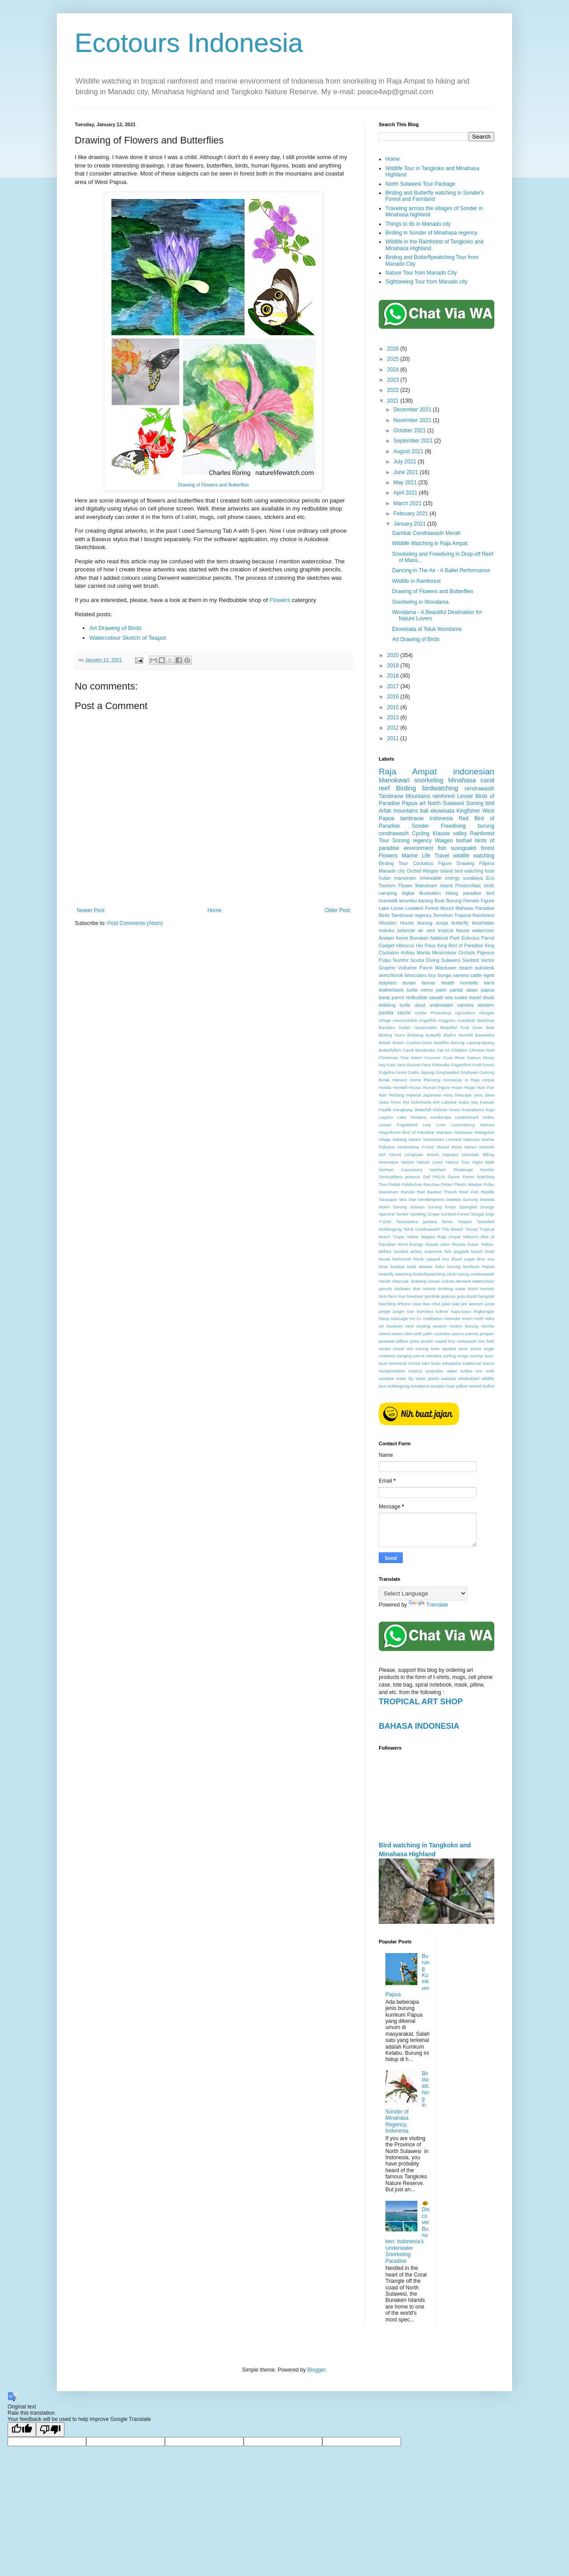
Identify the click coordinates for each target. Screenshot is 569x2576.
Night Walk (483, 1162)
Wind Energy (410, 1244)
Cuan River (454, 1057)
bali (424, 811)
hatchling (387, 1303)
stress (475, 1348)
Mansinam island (434, 885)
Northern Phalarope (451, 1169)
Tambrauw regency (411, 915)
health (447, 982)
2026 (394, 349)
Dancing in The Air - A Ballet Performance (441, 570)
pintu (415, 1341)
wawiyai (448, 1378)
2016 (394, 697)
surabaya (473, 878)
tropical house (453, 930)
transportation (392, 1370)
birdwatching (440, 788)
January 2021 (410, 524)
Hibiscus (405, 945)
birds (489, 885)
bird (489, 803)
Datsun (474, 1057)
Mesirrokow (444, 952)
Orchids (466, 952)
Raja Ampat (408, 771)
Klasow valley (450, 833)
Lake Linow (391, 908)
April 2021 (406, 493)
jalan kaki (451, 1303)
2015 (394, 707)
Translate (429, 1605)
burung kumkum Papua (470, 1266)
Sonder (420, 826)
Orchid (414, 870)
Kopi (490, 1109)
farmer (428, 982)
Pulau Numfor (394, 960)
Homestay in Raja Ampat (468, 1079)
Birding (406, 788)
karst (489, 982)
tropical (415, 1370)
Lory (427, 1124)
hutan (385, 878)
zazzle (404, 1012)
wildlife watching (473, 856)
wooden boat (442, 1386)
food (489, 870)
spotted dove (455, 1348)
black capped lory (431, 1258)
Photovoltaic (468, 885)
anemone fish (438, 1251)
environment (418, 848)
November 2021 (413, 420)
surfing (449, 1355)
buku (440, 1266)
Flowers (279, 600)
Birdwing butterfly (424, 1035)
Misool (443, 1146)
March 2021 (408, 503)
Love (440, 1124)
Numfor (487, 1169)
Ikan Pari (485, 1087)
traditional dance (478, 1363)
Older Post (337, 910)
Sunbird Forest (455, 1214)
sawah (436, 997)
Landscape (440, 1117)
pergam (487, 1333)
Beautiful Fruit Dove (462, 1027)
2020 (394, 655)
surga (462, 1355)
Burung (454, 900)
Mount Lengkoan (406, 1154)
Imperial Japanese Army (429, 1095)
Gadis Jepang (421, 1072)
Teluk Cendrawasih (422, 1229)
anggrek (461, 1251)
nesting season (432, 1326)
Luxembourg (462, 1124)
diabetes (402, 1288)
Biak (490, 1027)
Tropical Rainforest (474, 915)
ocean (397, 1333)
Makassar (463, 1132)
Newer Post (90, 910)
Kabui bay (468, 1102)
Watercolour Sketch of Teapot (127, 637)
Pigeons (485, 952)
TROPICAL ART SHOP (421, 1701)
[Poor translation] (50, 2429)
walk (490, 1370)
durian (409, 982)
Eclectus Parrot (477, 938)
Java (477, 1095)
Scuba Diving (424, 960)
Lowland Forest (422, 908)
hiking (451, 893)
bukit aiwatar (420, 1266)
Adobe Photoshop (433, 1012)
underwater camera (451, 1005)
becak (384, 1258)
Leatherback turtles (474, 1117)
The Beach (452, 1229)
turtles (466, 1370)
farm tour (397, 1296)
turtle (405, 1005)
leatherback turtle (398, 990)
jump (489, 1303)
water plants (427, 1378)
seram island (391, 1348)
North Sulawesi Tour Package (420, 184)
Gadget (386, 945)
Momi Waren (464, 1146)
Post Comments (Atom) (135, 923)
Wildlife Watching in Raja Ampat (430, 543)
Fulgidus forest (393, 1072)
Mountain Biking (477, 1154)
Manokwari (394, 780)
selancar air (410, 930)
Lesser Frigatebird (398, 1124)
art (422, 803)
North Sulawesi (446, 803)
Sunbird (470, 960)
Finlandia (440, 1064)
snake (461, 997)
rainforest (444, 796)
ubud (419, 1005)
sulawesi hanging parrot (402, 1355)
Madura (487, 1124)
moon (467, 1318)
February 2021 (411, 513)
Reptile (487, 1191)
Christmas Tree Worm (400, 1057)
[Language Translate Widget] (423, 1593)
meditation (432, 1318)
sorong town (427, 1348)
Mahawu (444, 1132)
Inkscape (463, 1095)
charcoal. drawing (409, 1281)
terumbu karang (416, 900)
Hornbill (400, 1087)
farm (383, 1296)
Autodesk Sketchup (475, 1020)
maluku (386, 930)
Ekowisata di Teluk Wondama (426, 629)
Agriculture (465, 1012)
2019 (394, 665)
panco (458, 1333)
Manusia (471, 1139)
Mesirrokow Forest (415, 1146)
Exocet (413, 1064)
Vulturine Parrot (415, 967)
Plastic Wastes (468, 1184)
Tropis (398, 1236)
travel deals (481, 997)
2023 (394, 380)
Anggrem (447, 1020)
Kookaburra (473, 1109)
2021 (394, 401)
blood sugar (463, 1258)
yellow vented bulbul (475, 1386)
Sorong (475, 803)
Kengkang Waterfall (412, 1109)
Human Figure (436, 1087)
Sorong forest (442, 1206)
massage (399, 1318)
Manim (415, 1139)
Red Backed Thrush (437, 1191)
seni (430, 930)
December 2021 (413, 410)
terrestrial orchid (404, 1363)
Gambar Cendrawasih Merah (426, 533)
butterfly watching (395, 1274)
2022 (394, 390)
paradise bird (478, 893)
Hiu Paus (425, 945)
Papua (409, 803)
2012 (394, 728)
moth (479, 1318)
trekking (387, 1005)
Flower (405, 885)
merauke (452, 1318)
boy (432, 975)
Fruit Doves (483, 1064)
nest (409, 1326)
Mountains (388, 1162)
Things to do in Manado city (418, 224)
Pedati (395, 1184)
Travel (441, 856)
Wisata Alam (437, 1244)
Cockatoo (423, 863)
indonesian (473, 771)
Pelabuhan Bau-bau (421, 1184)
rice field (486, 1341)
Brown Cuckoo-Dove (413, 1042)
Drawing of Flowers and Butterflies (213, 484)
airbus (416, 1251)
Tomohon (443, 915)
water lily (404, 1378)
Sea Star (407, 1199)
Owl (426, 1176)
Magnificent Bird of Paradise (406, 1132)
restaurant (466, 1341)
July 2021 (405, 462)
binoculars (415, 975)
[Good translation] (22, 2429)
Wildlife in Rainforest (416, 581)
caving (463, 1274)
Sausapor (388, 1199)
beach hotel (482, 1251)
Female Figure (478, 900)
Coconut (433, 1057)
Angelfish (428, 1020)
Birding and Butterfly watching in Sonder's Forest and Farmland (434, 196)
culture (447, 1281)
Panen (454, 1176)
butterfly (460, 922)
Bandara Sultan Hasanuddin (408, 1027)
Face (426, 1064)
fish (442, 848)
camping (388, 893)
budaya (397, 1266)
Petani (447, 1184)
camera (461, 975)
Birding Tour (393, 863)
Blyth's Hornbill (458, 1035)
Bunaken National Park (435, 938)
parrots (472, 1333)
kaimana (425, 1311)
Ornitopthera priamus (399, 1176)
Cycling (420, 833)
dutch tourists (481, 1288)
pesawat (387, 1341)
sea (449, 997)
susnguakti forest (472, 848)
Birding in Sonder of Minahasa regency (431, 233)
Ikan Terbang (391, 1095)
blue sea (485, 1258)
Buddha (441, 1042)
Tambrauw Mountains (404, 796)
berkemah (402, 1258)
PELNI (439, 1176)
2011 (394, 738)
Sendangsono (431, 1199)
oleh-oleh (412, 1333)
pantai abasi (464, 990)
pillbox (403, 1341)
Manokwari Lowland (442, 1139)
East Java (396, 1064)
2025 (394, 359)
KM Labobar (445, 1102)
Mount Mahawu (457, 908)
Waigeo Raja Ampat (441, 1236)
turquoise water (441, 1370)
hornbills (469, 982)
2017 (394, 686)
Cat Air (443, 1050)
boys (383, 1266)
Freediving (453, 826)
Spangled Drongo (477, 1206)
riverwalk (388, 900)
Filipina (486, 863)
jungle (384, 1311)
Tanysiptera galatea (416, 1221)
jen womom (472, 1303)
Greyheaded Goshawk (457, 1072)
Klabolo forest (446, 1109)
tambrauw (412, 818)
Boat (440, 900)
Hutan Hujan (464, 1087)
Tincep (471, 1229)
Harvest (400, 1079)
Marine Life (415, 856)
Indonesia (441, 818)
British (385, 1042)
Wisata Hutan (465, 1244)
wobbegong (398, 1386)
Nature (407, 1162)
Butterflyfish (390, 1050)
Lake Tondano (411, 1117)
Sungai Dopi (482, 1214)
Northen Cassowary (400, 1169)
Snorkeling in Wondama (420, 602)
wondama (420, 1386)
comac (433, 1281)
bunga (444, 975)
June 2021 (406, 472)
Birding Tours (392, 1035)
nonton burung (463, 1326)
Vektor (413, 1236)
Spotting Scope (425, 1214)
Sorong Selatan (409, 1206)
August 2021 (409, 451)
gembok (432, 1296)
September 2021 (413, 441)
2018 (394, 676)
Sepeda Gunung (461, 1199)
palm (441, 990)
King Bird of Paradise (460, 945)
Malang (399, 1139)
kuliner (442, 1311)
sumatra (433, 1355)
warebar (386, 1378)
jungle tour (403, 1311)
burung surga (432, 922)
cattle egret (482, 975)
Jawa (489, 1095)
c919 (451, 1274)
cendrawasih (479, 789)
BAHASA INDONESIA (419, 1726)
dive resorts (424, 1288)
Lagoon (386, 1117)
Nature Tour (458, 1162)
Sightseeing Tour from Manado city (426, 282)
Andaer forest (393, 938)
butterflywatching (429, 1274)
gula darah (467, 1296)
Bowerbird (484, 1035)
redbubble (416, 997)
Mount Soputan (442, 1154)
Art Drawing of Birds (115, 628)
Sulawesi (451, 960)
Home (215, 910)
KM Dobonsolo (417, 1102)
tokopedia (451, 1363)
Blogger (316, 2370)
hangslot (486, 1296)
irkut (436, 1303)
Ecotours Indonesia (189, 43)
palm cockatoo (437, 1333)
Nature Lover (430, 1162)
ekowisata (442, 811)
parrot (398, 997)
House (415, 1087)
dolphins (388, 982)
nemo (427, 990)
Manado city (392, 870)
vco (479, 1370)
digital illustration (421, 893)
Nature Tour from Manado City (421, 273)
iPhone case (409, 1303)
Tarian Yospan (456, 1221)
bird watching (469, 870)
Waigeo (444, 840)
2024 (394, 370)
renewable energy (440, 878)
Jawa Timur (390, 1102)
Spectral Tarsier (394, 1214)
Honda (385, 1087)
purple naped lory (438, 1341)
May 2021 (405, 482)
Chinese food (481, 1050)
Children (459, 1050)
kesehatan (483, 922)
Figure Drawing (456, 863)
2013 (394, 717)
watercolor (483, 930)
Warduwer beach (454, 967)
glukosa (448, 1296)
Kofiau (408, 952)
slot (409, 1348)
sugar (489, 1348)
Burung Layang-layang (472, 1042)
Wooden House (396, 922)
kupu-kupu (461, 1311)
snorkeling (429, 780)
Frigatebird (461, 1064)
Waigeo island (438, 870)
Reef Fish (469, 1191)
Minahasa (462, 780)
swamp (476, 1355)
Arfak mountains (398, 811)
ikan (427, 1303)
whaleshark (469, 1378)
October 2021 (410, 430)
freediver (415, 1296)
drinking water (451, 1288)
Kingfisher (468, 811)
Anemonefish (405, 1020)
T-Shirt (385, 1221)
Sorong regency (412, 840)
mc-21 (415, 1318)
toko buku (431, 1363)
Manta (423, 952)
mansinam (405, 878)
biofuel (464, 840)
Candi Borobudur (419, 1050)
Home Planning (425, 1079)
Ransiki (408, 1191)
